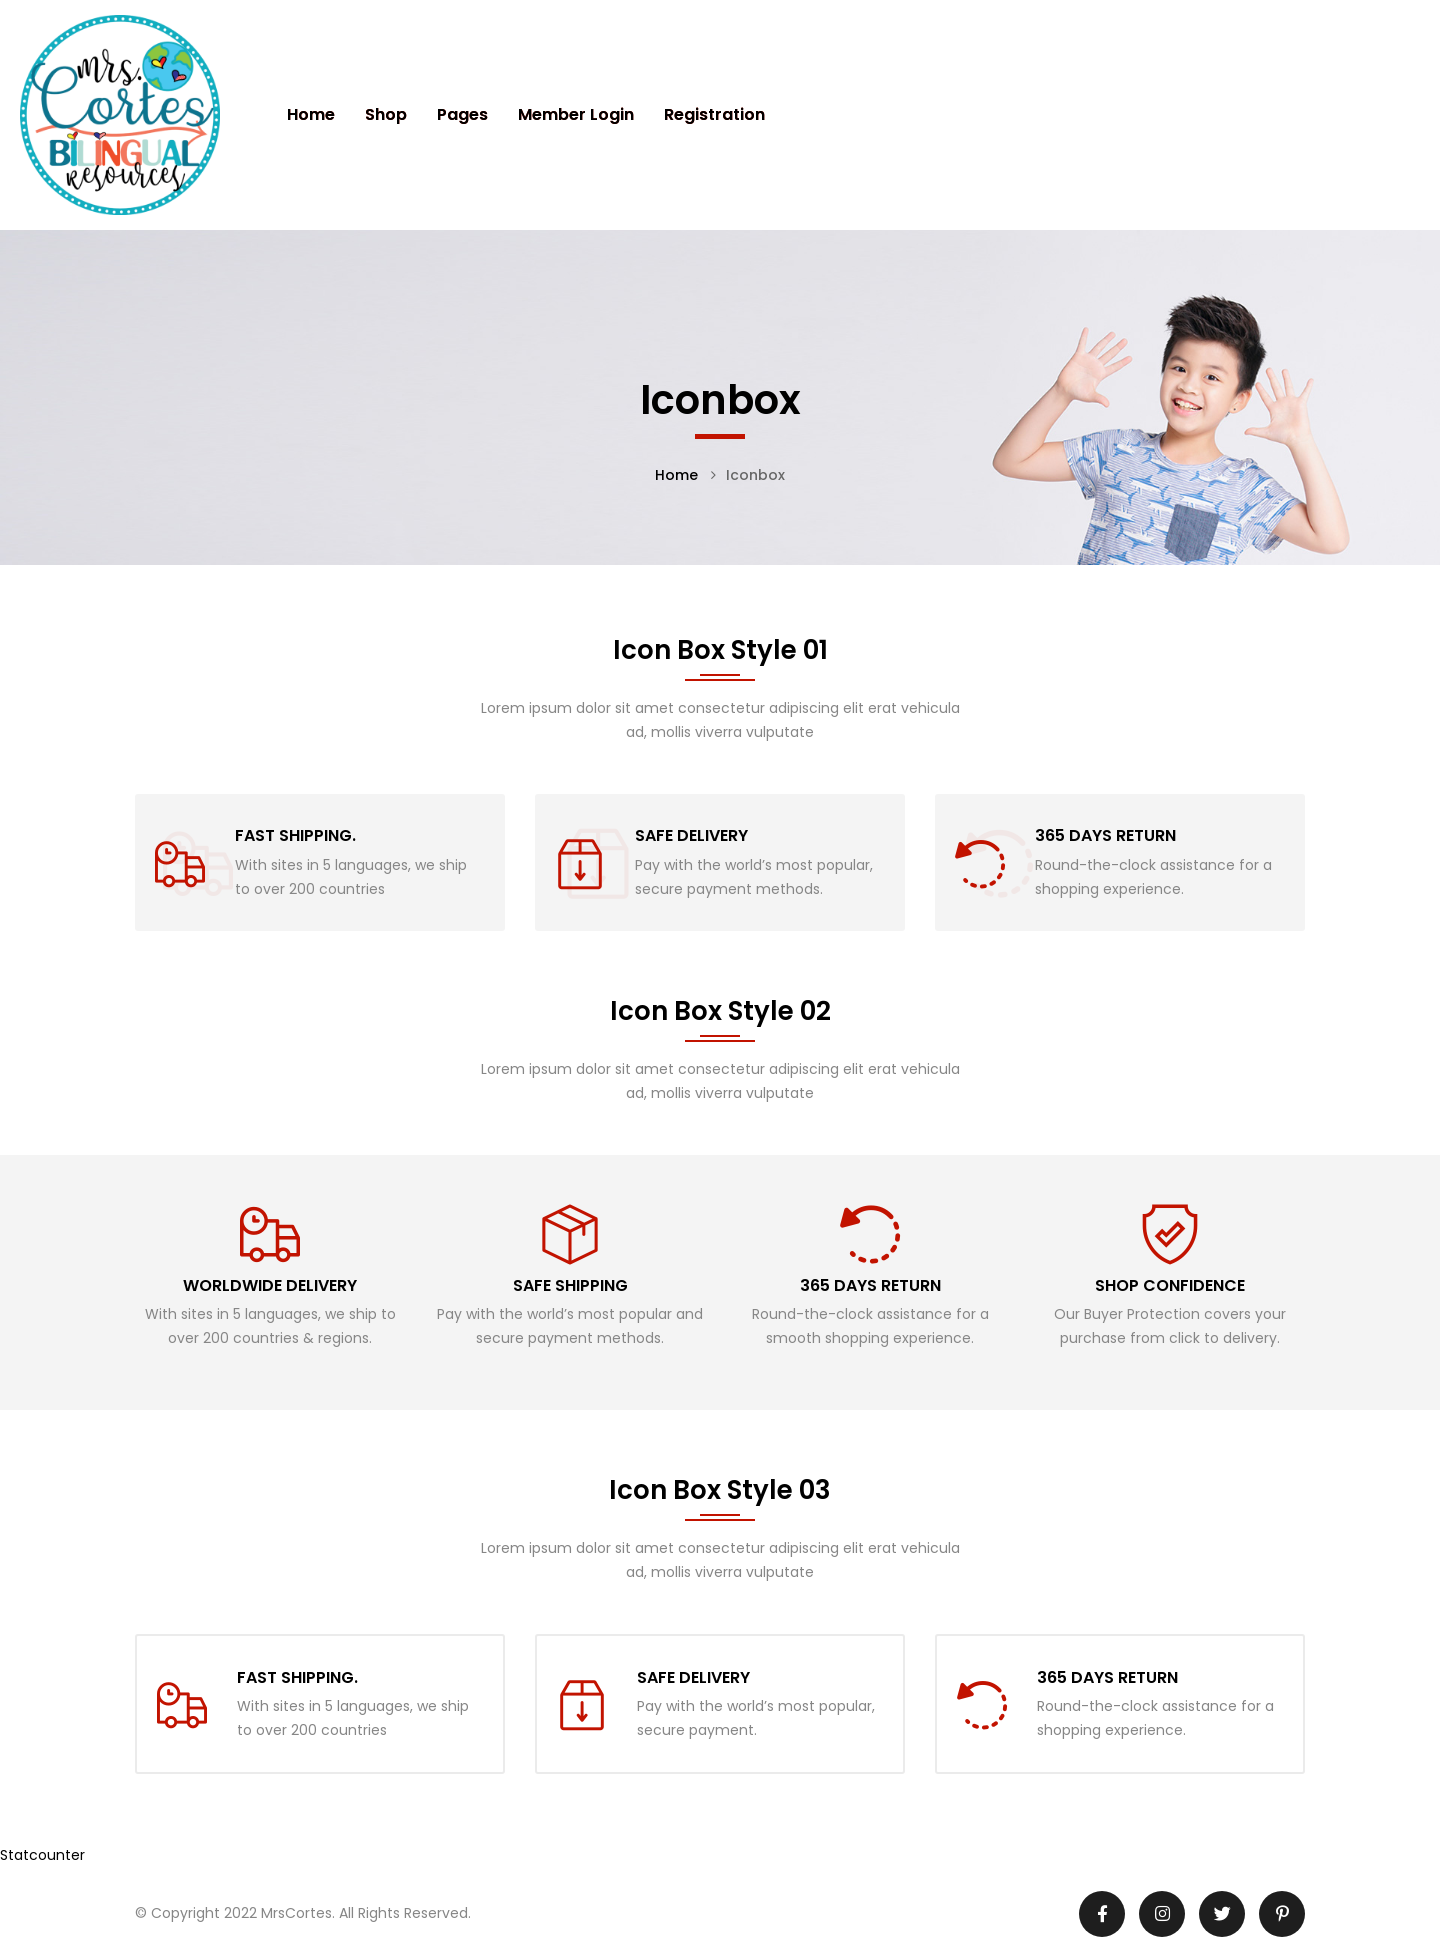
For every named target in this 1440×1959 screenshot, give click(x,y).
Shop (386, 114)
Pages (462, 114)
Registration (714, 114)
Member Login (576, 114)
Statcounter (42, 1855)
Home (311, 114)
